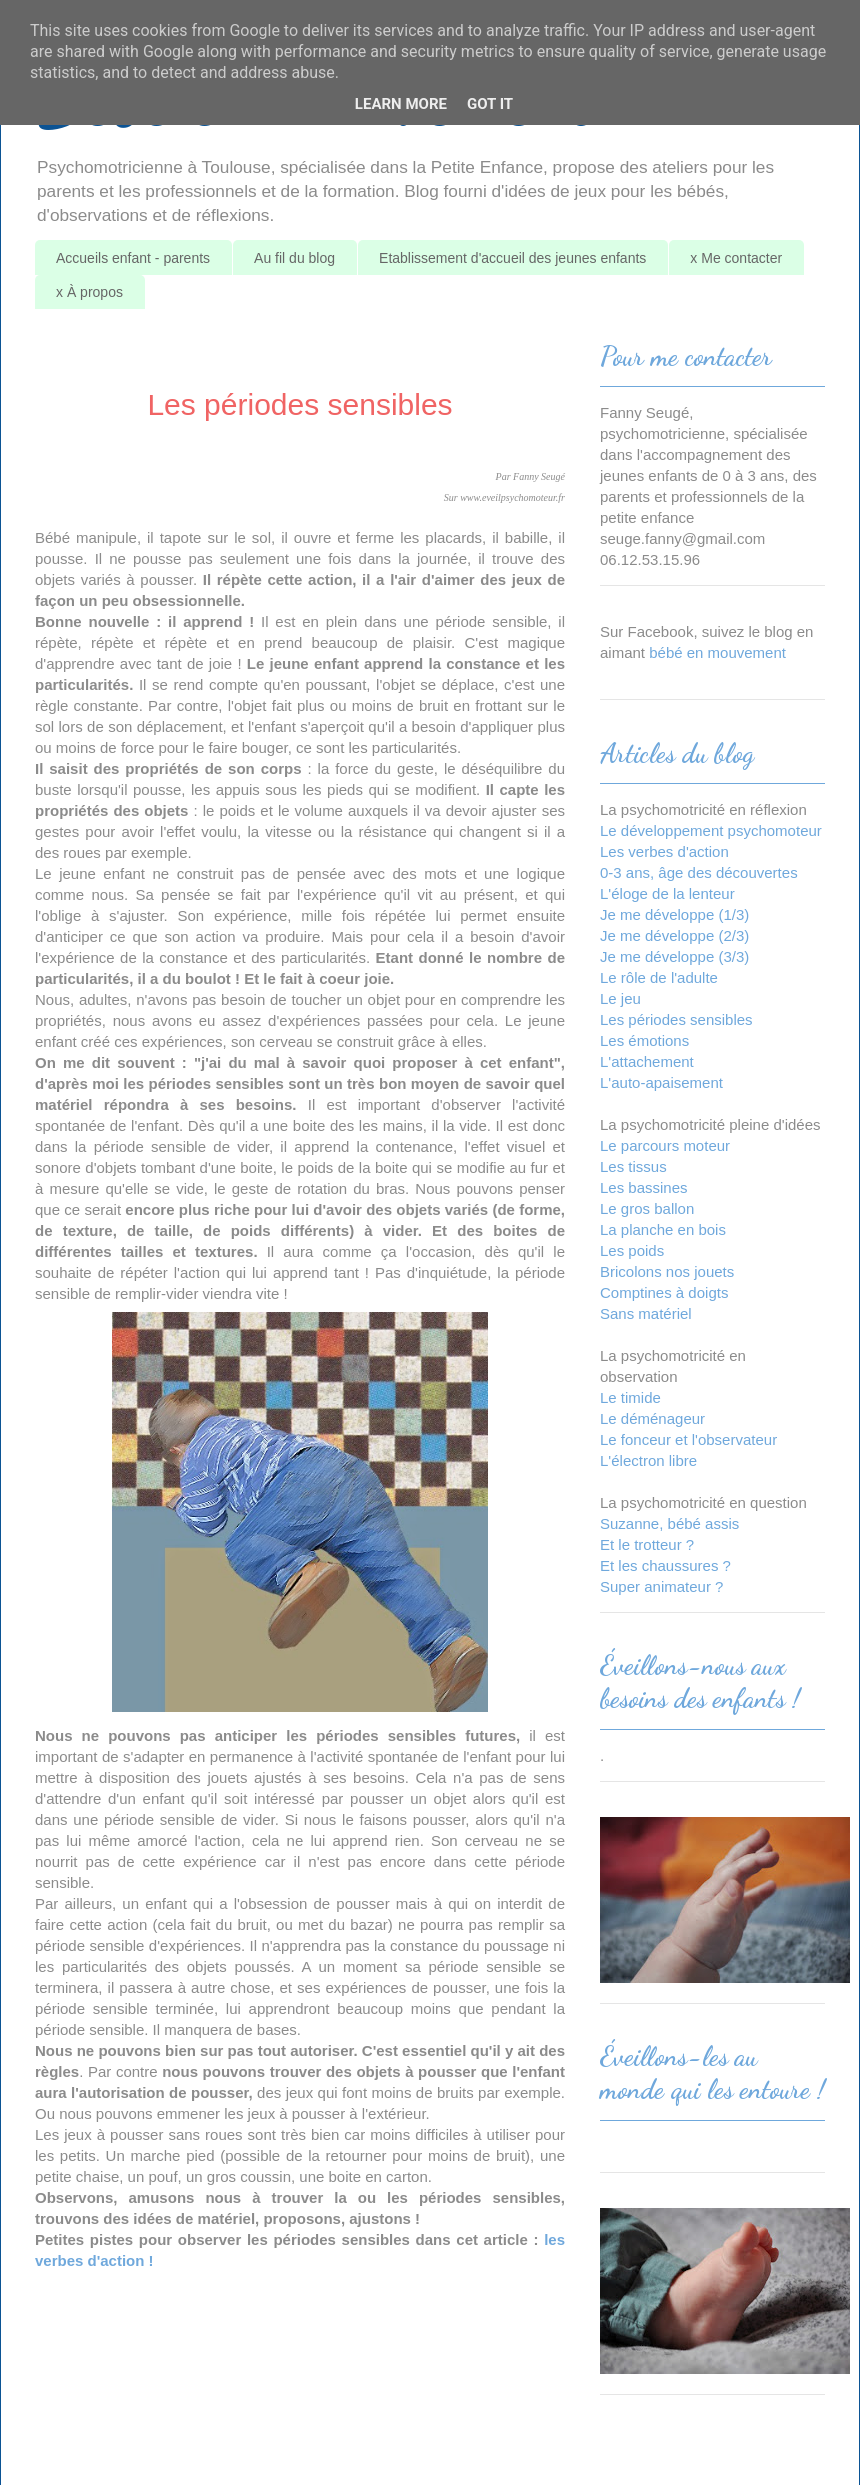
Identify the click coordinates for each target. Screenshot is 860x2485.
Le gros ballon (647, 1208)
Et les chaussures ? (665, 1565)
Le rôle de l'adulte (659, 977)
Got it (490, 104)
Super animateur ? (661, 1586)
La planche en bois (663, 1229)
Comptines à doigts (664, 1292)
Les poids (632, 1250)
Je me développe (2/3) (674, 935)
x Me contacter (736, 258)
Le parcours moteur (665, 1145)
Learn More (401, 104)
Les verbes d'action (664, 851)
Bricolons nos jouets (667, 1271)
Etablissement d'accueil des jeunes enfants (512, 258)
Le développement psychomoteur (711, 830)
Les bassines (644, 1187)
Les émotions (644, 1040)
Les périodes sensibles (676, 1019)
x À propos (89, 292)
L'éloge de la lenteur (667, 893)
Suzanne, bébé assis (669, 1523)
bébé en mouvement (717, 652)
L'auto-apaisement (661, 1082)
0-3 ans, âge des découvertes (699, 872)
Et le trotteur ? (647, 1544)
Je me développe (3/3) (674, 956)
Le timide (630, 1397)
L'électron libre (648, 1460)
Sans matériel (646, 1313)
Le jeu (620, 998)
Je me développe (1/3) (674, 914)
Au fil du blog (294, 258)
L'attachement (647, 1061)
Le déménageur (652, 1418)
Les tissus (633, 1166)
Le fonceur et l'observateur (688, 1439)
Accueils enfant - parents (133, 258)
